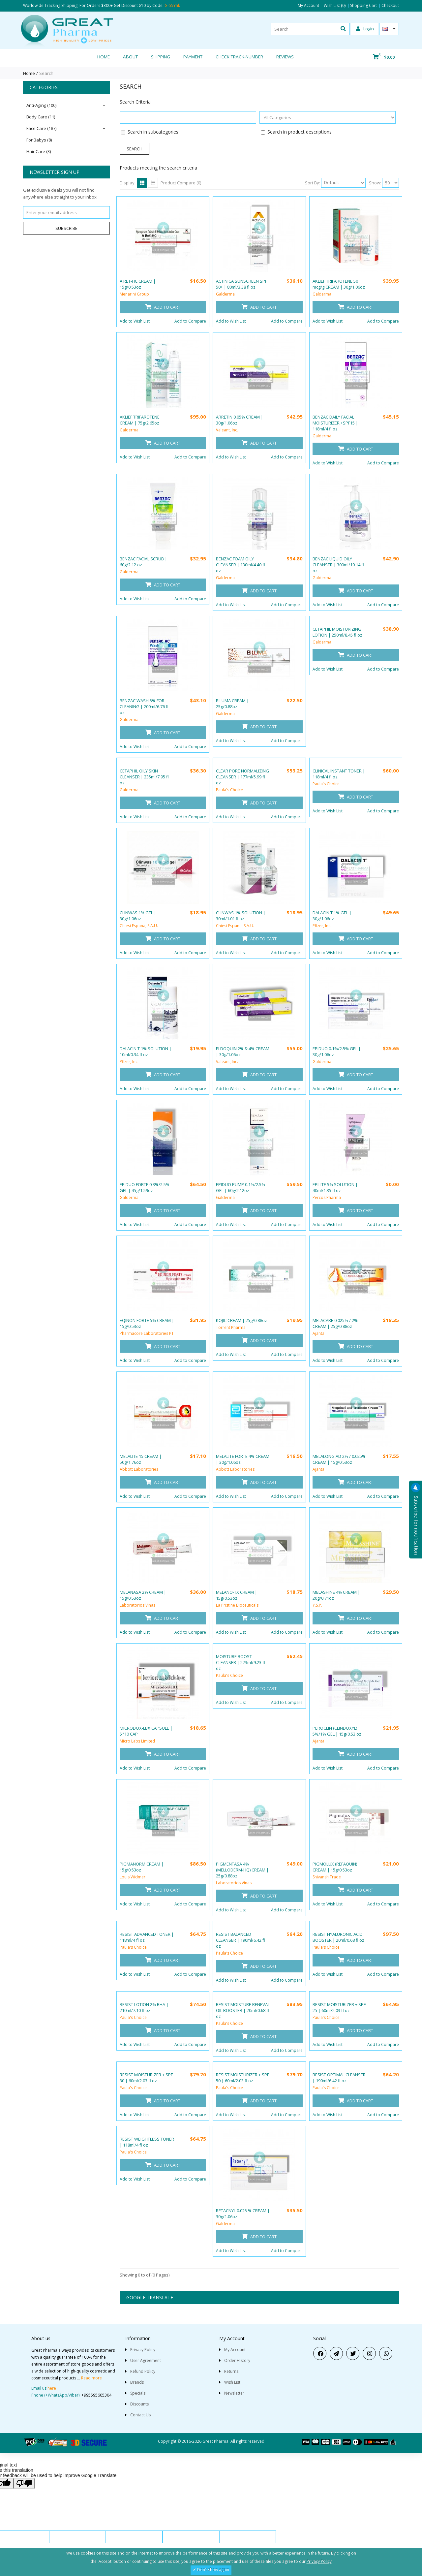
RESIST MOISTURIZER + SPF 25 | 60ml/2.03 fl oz (339, 2007)
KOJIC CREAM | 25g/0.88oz (241, 1320)
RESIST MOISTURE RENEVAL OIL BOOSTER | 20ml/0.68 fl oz (243, 2010)
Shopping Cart (363, 6)
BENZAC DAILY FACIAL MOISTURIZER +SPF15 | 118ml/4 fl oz (335, 423)
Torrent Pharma (231, 1327)
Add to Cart (162, 307)
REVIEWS (285, 57)
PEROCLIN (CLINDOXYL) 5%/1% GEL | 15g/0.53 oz (337, 1731)
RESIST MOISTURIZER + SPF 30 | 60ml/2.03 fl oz (146, 2078)
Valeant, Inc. (227, 430)
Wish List (232, 2382)
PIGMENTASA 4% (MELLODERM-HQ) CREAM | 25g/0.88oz (242, 1870)
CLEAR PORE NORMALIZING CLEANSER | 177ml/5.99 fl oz (242, 777)
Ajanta (318, 1333)
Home (103, 57)
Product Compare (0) (181, 183)
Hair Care (38, 151)
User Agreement (145, 2360)
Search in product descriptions (299, 132)
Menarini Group (134, 294)
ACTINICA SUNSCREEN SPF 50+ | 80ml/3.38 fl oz (241, 284)
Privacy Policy (142, 2349)
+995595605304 (96, 2395)
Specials (137, 2393)
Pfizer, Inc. (322, 925)
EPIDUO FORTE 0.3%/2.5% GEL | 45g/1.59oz (144, 1187)
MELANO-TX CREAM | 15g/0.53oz (236, 1595)
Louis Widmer (132, 1877)
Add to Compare (190, 321)
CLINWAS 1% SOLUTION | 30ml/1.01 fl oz (240, 916)
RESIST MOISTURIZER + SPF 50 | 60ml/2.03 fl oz (242, 2078)
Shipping (160, 57)
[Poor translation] (24, 2483)
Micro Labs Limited (137, 1741)
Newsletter (234, 2393)
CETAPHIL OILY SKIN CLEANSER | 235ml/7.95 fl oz (144, 777)
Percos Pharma (327, 1197)
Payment (192, 57)
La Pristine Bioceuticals (237, 1605)
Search (46, 73)
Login (365, 29)
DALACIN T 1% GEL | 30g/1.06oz (332, 916)
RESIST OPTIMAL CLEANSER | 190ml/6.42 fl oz (339, 2078)
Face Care (41, 128)
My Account (308, 6)
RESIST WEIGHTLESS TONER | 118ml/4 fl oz (147, 2142)
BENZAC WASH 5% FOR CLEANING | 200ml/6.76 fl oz (144, 706)
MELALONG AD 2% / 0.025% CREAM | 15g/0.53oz (339, 1459)
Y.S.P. (317, 1605)
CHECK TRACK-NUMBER (239, 57)
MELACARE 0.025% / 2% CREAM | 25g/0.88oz (335, 1323)
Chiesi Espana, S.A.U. (139, 925)
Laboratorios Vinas (137, 1605)
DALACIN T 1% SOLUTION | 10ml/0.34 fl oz (145, 1051)
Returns (231, 2371)
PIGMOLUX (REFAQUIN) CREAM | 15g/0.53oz (335, 1867)
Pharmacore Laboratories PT (147, 1333)
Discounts (139, 2404)
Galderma (225, 294)
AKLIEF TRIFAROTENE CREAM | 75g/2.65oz (140, 420)
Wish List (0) (335, 6)
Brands (137, 2382)
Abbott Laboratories (139, 1469)
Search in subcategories (153, 132)
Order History (237, 2360)
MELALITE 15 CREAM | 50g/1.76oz (141, 1459)
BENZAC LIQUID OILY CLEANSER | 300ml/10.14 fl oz (338, 565)
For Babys (39, 140)
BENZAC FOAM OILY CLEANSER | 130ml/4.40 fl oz (240, 565)
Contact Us (140, 2415)
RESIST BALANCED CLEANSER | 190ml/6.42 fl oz (240, 1940)
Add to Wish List (135, 321)
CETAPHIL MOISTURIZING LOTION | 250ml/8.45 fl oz (337, 632)
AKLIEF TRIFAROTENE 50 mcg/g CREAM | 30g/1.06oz (339, 284)
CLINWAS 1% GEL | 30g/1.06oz (138, 916)
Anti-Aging (41, 105)
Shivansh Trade (327, 1877)
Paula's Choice (229, 790)
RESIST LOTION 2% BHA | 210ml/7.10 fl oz (144, 2007)
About (130, 57)
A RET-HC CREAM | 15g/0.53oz (138, 284)
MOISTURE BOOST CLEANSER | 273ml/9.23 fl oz (240, 1662)
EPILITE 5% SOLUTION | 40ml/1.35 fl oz (335, 1187)
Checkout (390, 6)
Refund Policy (142, 2371)
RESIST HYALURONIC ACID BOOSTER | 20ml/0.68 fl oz (338, 1937)
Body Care (40, 117)
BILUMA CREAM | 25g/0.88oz (232, 703)
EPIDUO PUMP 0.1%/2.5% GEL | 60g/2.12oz (240, 1187)
